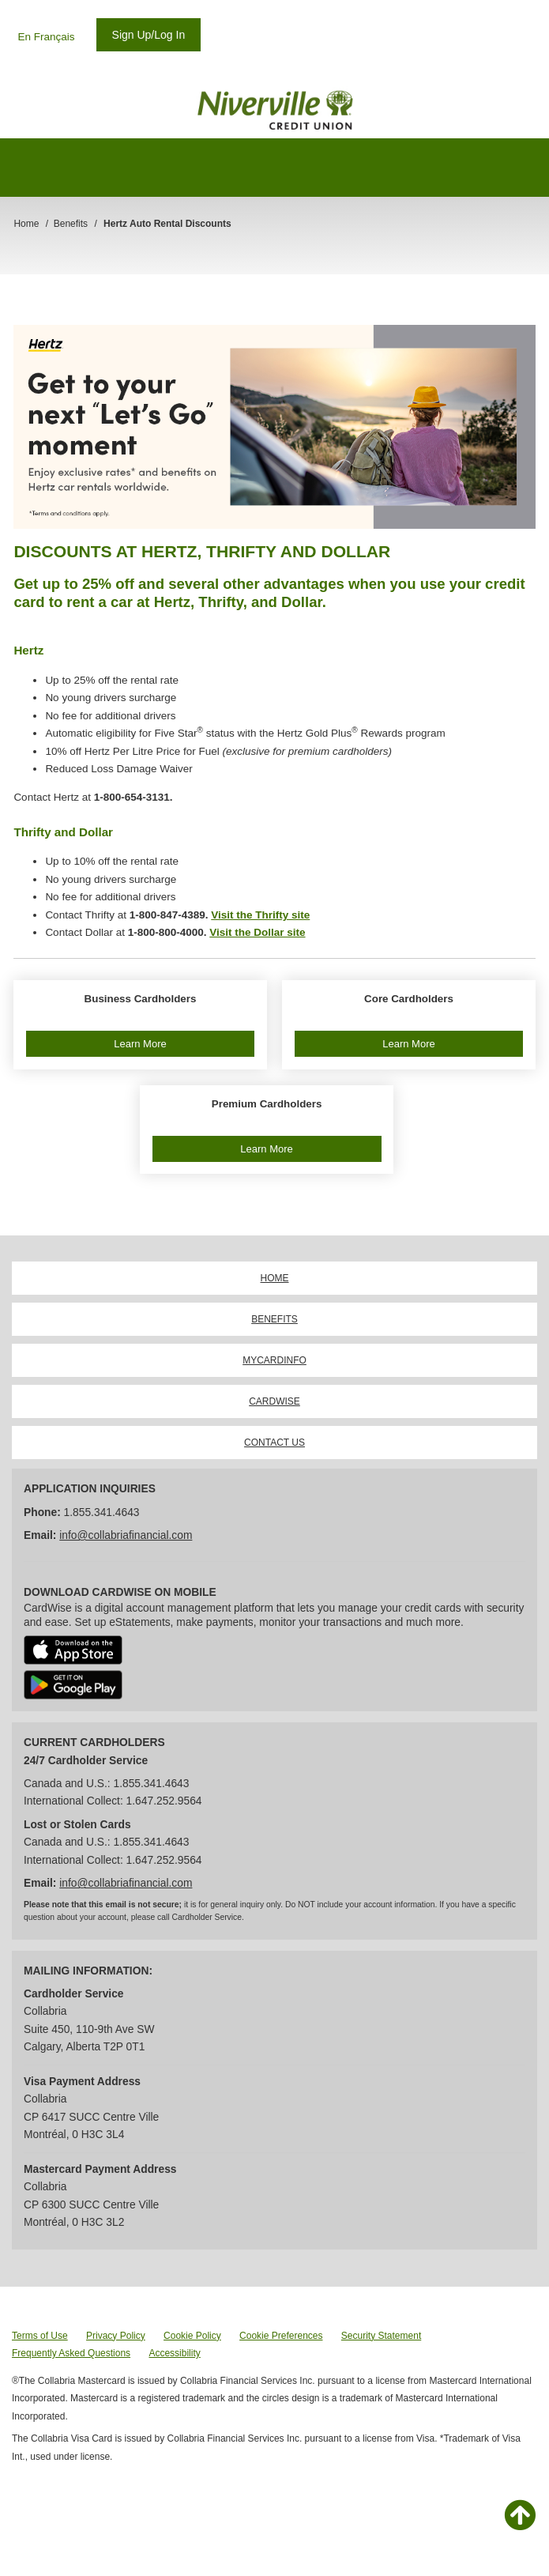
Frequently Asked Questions (71, 2353)
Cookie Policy (192, 2335)
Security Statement (381, 2335)
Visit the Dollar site (257, 932)
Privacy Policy (115, 2335)
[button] (139, 1024)
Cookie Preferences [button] (280, 2335)
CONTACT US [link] (274, 1442)
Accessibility (174, 2353)
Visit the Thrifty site (260, 915)
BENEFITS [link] (274, 1319)
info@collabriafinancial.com (125, 1535)
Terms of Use (40, 2335)
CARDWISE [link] (274, 1401)
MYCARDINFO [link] (274, 1360)
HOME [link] (275, 1278)
